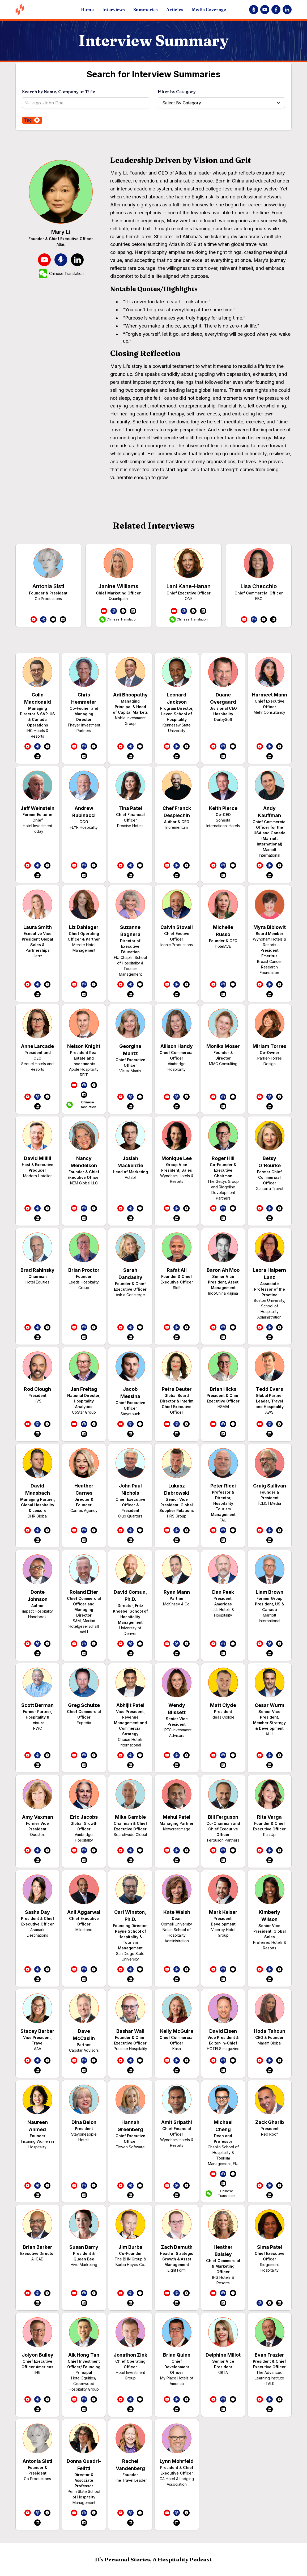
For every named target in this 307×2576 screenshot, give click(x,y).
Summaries (145, 9)
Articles (174, 9)
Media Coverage (209, 9)
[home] (43, 9)
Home (87, 9)
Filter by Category (177, 91)
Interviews (113, 9)
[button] (221, 102)
